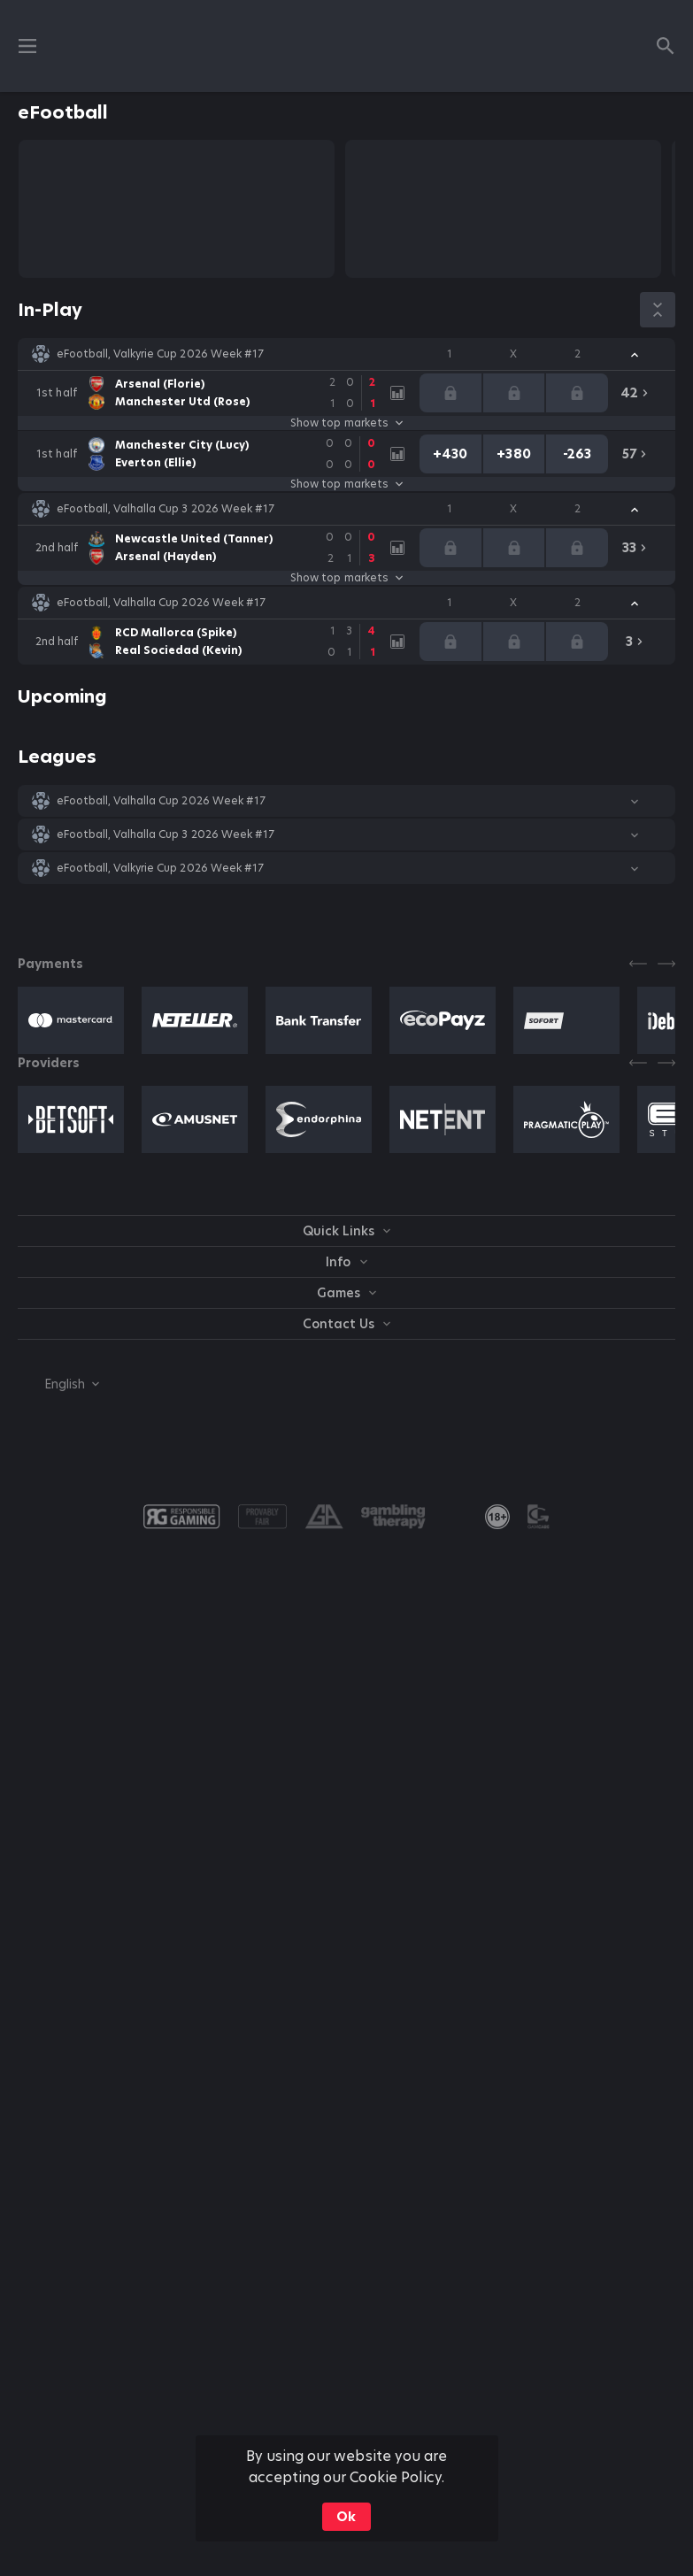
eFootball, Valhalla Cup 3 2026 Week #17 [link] (165, 509)
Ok (346, 2517)
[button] (346, 354)
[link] (210, 392)
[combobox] (58, 1384)
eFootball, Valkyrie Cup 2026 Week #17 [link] (160, 354)
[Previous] (638, 964)
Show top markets (346, 423)
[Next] (666, 964)
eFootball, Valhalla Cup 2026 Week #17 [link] (161, 603)
